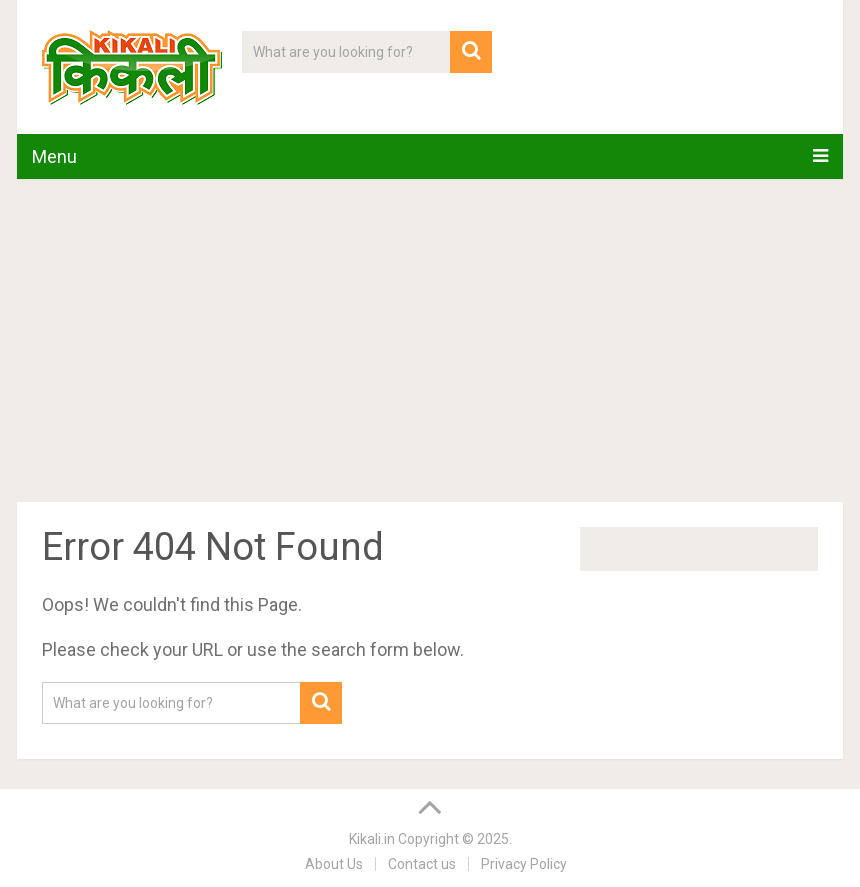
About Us (334, 864)
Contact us (422, 864)
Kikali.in (372, 839)
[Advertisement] (430, 344)
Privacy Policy (524, 864)
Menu (54, 156)
